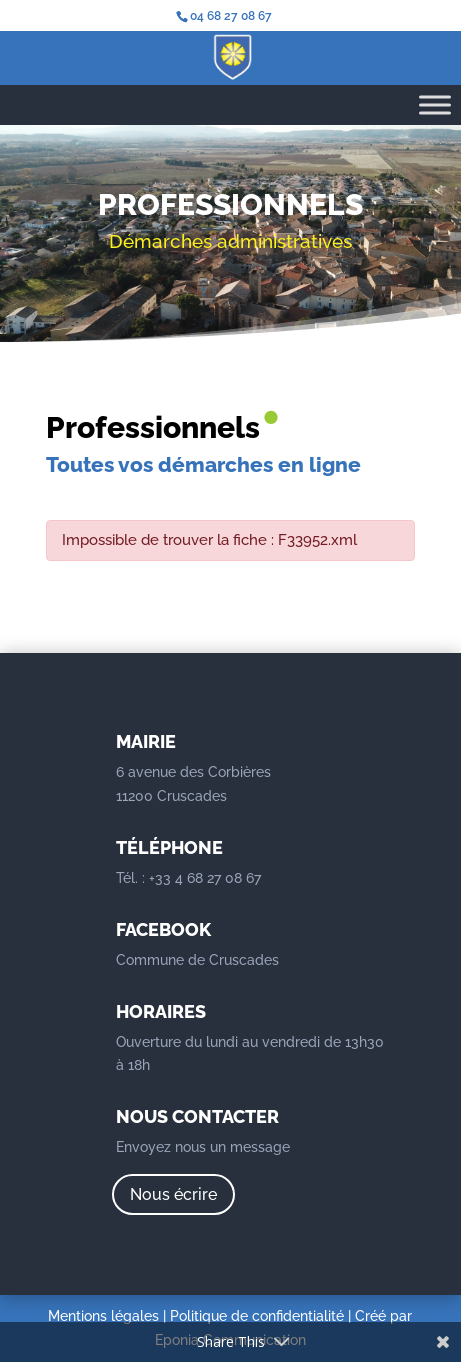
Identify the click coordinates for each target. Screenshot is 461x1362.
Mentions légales (103, 1316)
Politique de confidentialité (257, 1316)
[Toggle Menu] (435, 104)
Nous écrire (173, 1194)
